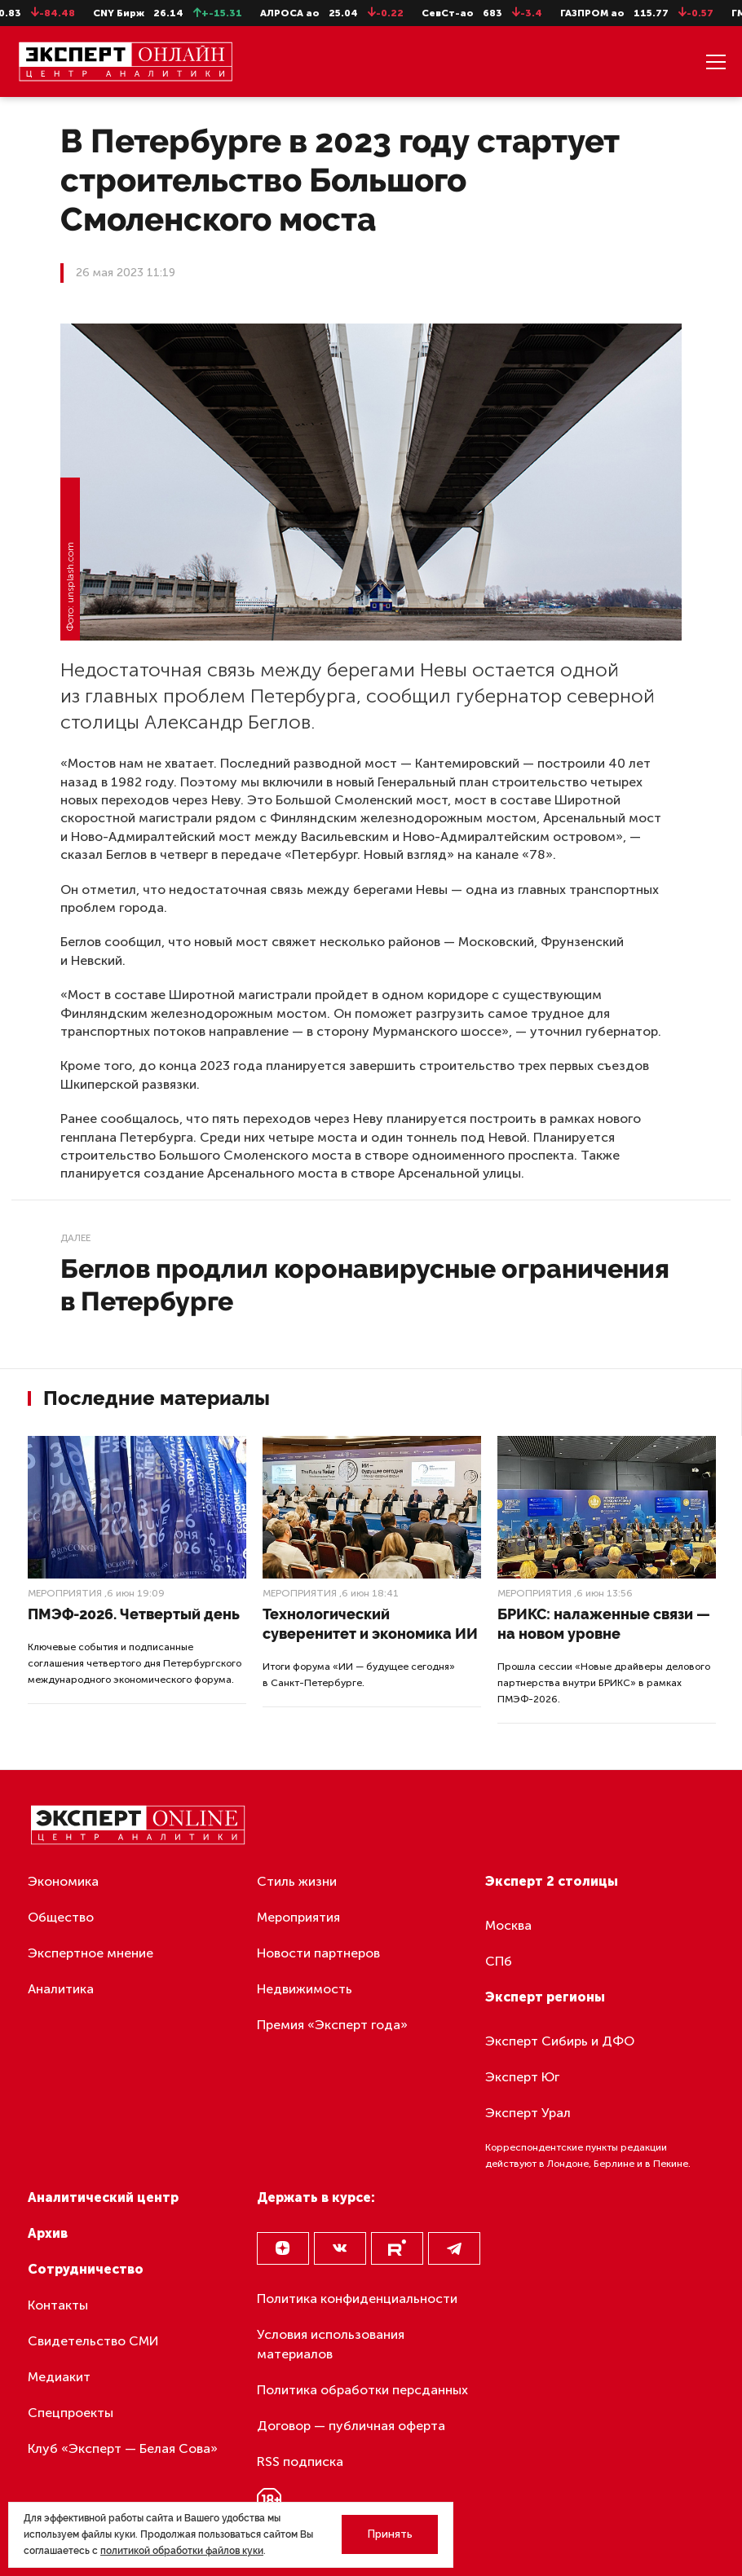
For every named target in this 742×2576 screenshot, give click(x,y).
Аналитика (61, 1989)
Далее (75, 1238)
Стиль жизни (297, 1881)
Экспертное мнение (90, 1953)
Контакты (58, 2305)
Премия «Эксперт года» (332, 2024)
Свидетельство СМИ (93, 2341)
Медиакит (59, 2376)
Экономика (63, 1881)
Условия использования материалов (330, 2344)
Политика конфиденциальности (357, 2298)
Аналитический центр (103, 2197)
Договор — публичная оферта (351, 2425)
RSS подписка (300, 2461)
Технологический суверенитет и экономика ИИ (370, 1623)
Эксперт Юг (522, 2077)
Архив (48, 2233)
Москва (508, 1925)
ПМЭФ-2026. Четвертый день (134, 1614)
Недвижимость (304, 1989)
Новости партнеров (318, 1953)
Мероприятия (65, 1593)
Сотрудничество (86, 2269)
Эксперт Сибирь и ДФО (559, 2041)
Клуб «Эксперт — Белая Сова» (123, 2448)
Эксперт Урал (528, 2112)
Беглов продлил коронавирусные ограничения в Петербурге (364, 1284)
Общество (61, 1917)
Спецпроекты (70, 2412)
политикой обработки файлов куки (181, 2550)
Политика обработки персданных (362, 2390)
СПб (498, 1961)
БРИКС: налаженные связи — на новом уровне (603, 1623)
